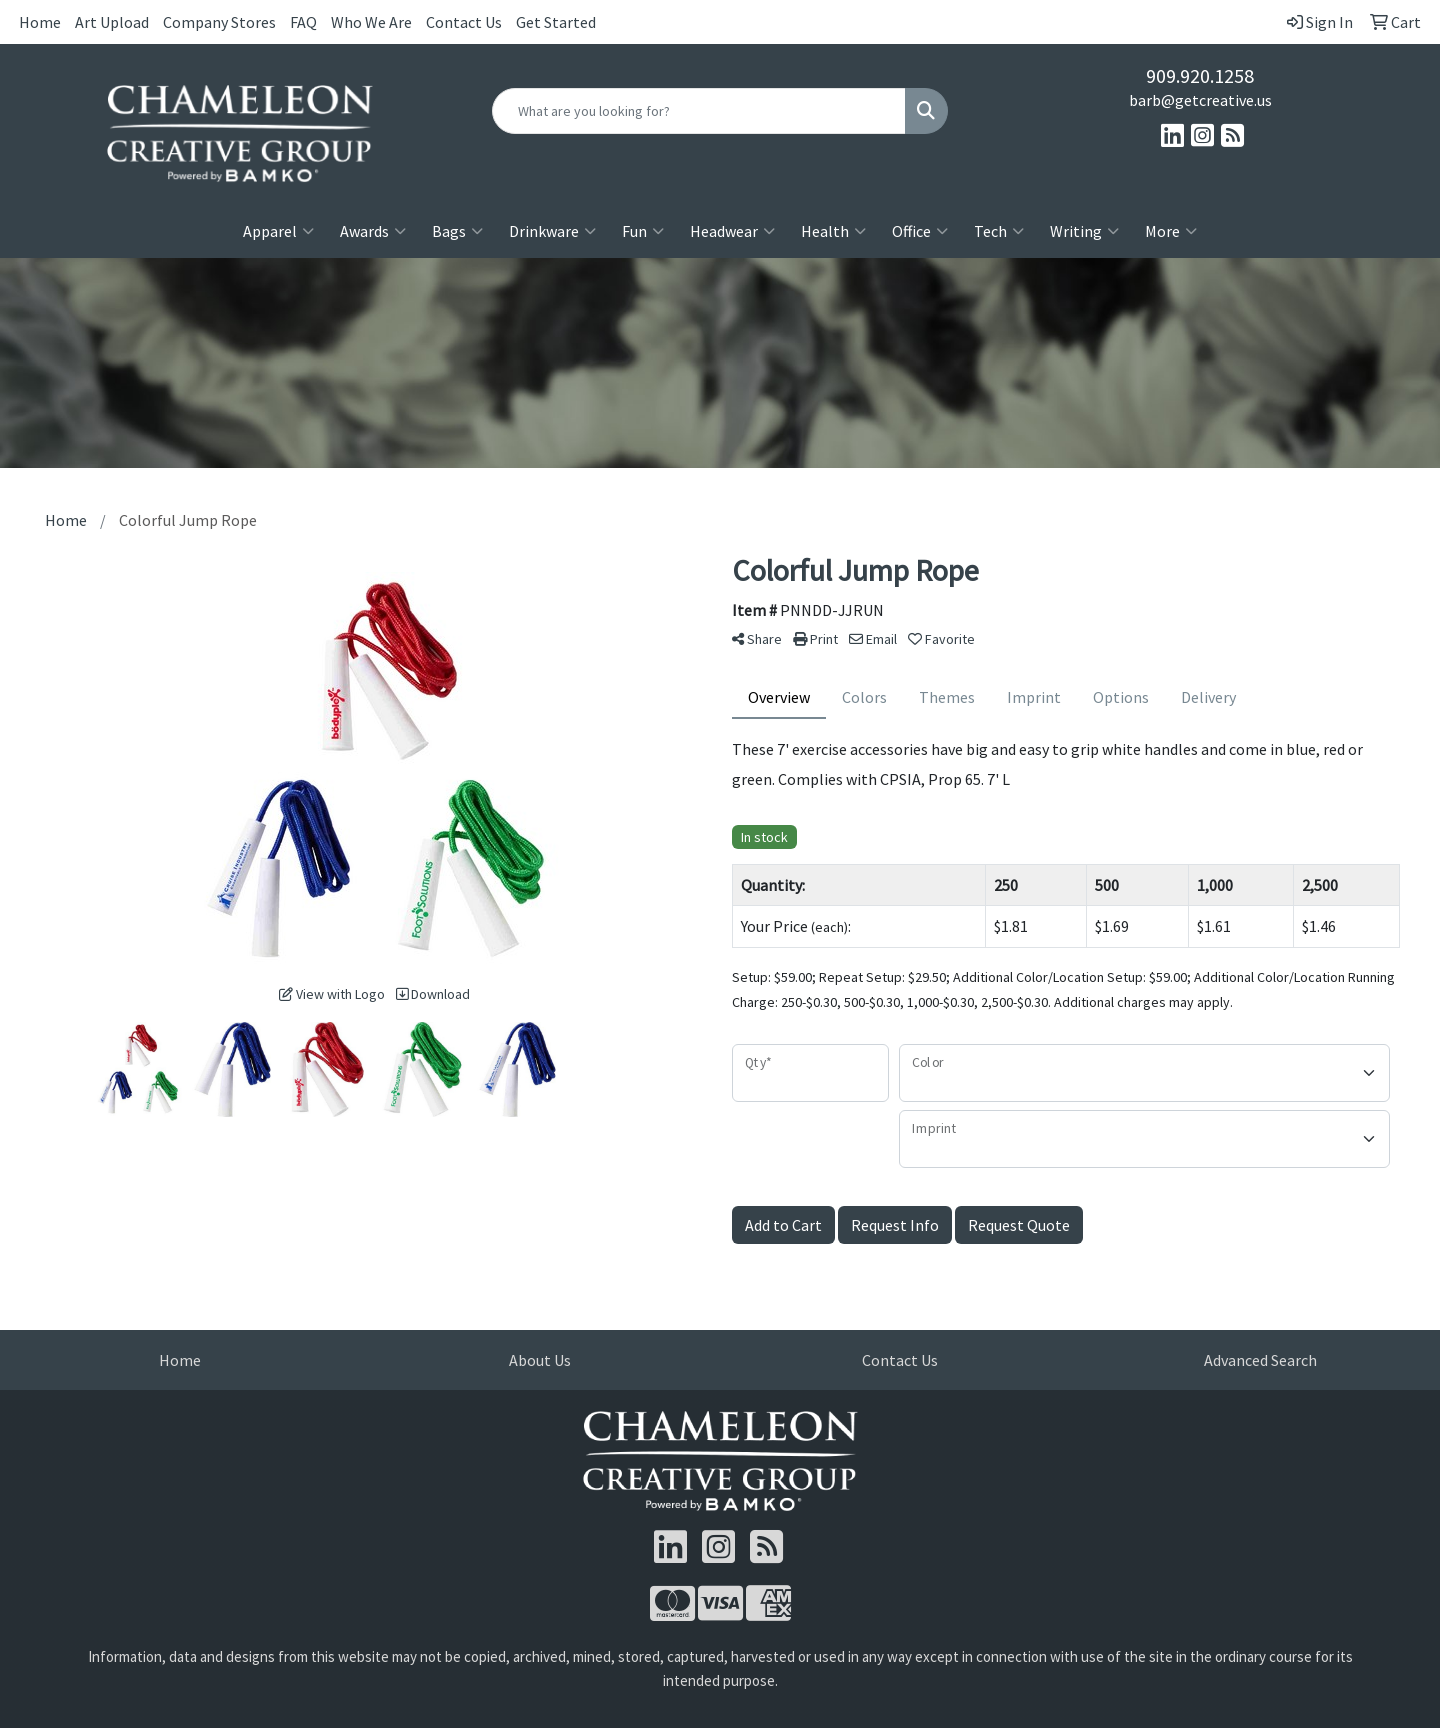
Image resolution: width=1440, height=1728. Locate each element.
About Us (540, 1360)
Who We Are (371, 22)
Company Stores (219, 22)
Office (920, 231)
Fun (643, 231)
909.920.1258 (1200, 75)
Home (40, 22)
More (1171, 231)
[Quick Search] (699, 111)
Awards (373, 231)
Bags (457, 231)
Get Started (556, 22)
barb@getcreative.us (1200, 100)
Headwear (732, 231)
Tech (999, 231)
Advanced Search (1260, 1360)
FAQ (303, 22)
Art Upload (112, 22)
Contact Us (464, 22)
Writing (1084, 231)
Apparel (278, 231)
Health (833, 231)
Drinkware (552, 231)
